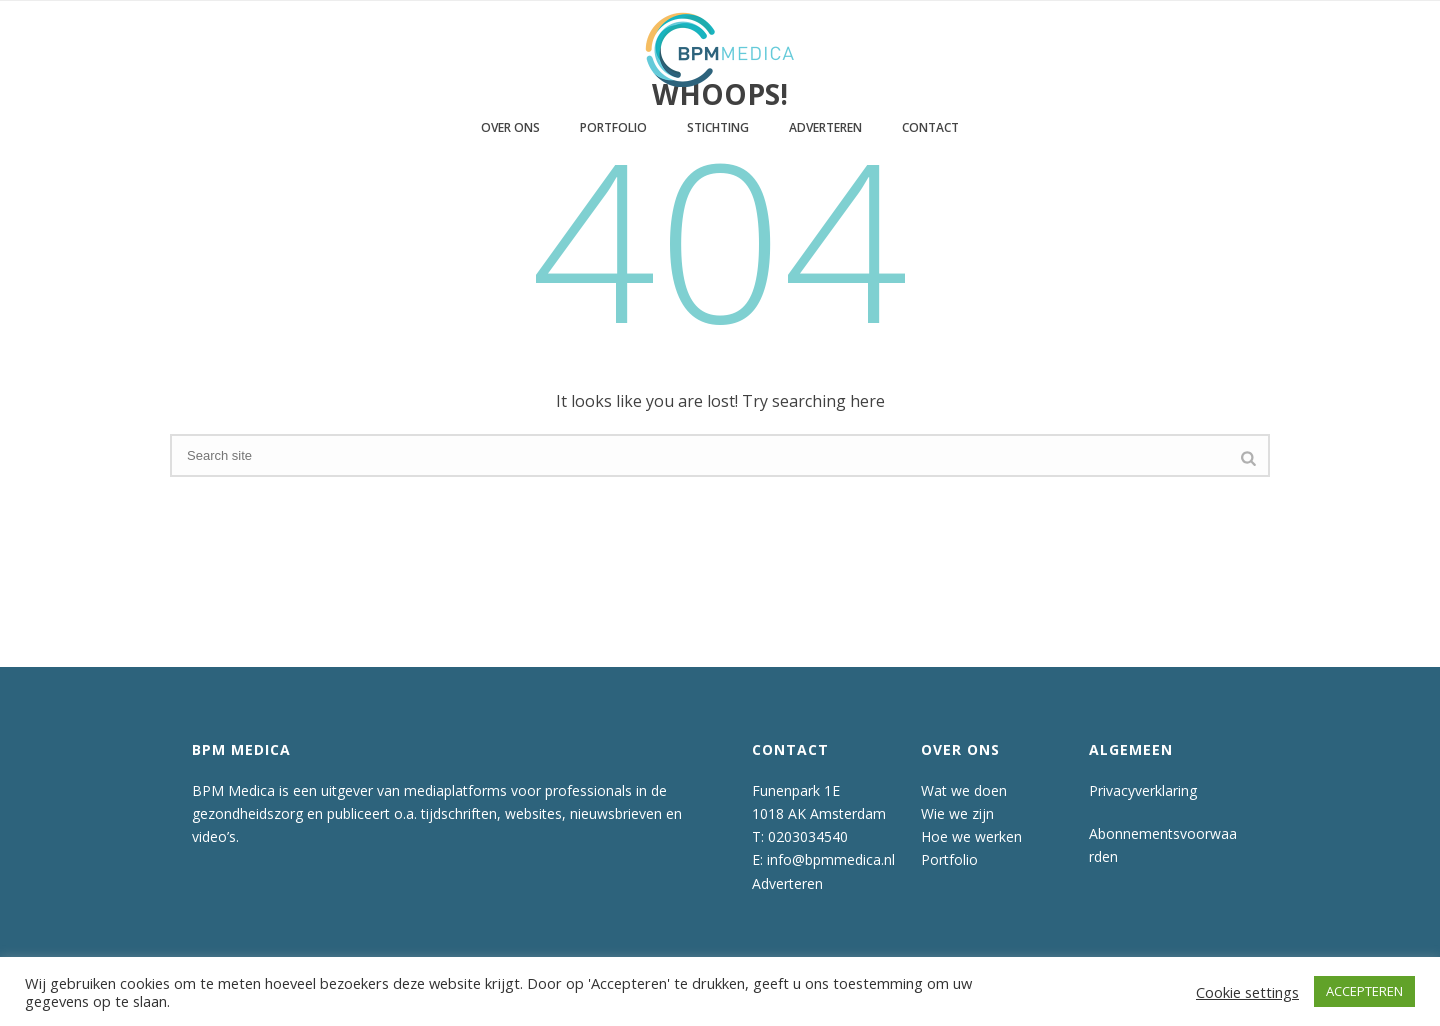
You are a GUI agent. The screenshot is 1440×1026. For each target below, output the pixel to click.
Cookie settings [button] (1247, 992)
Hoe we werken (971, 836)
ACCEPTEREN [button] (1364, 991)
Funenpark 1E (796, 790)
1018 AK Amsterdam (819, 813)
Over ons (510, 127)
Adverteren (825, 127)
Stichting (718, 127)
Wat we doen (964, 790)
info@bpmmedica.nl (831, 859)
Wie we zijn (957, 813)
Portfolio (613, 127)
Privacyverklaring (1143, 790)
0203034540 (808, 836)
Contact (930, 127)
